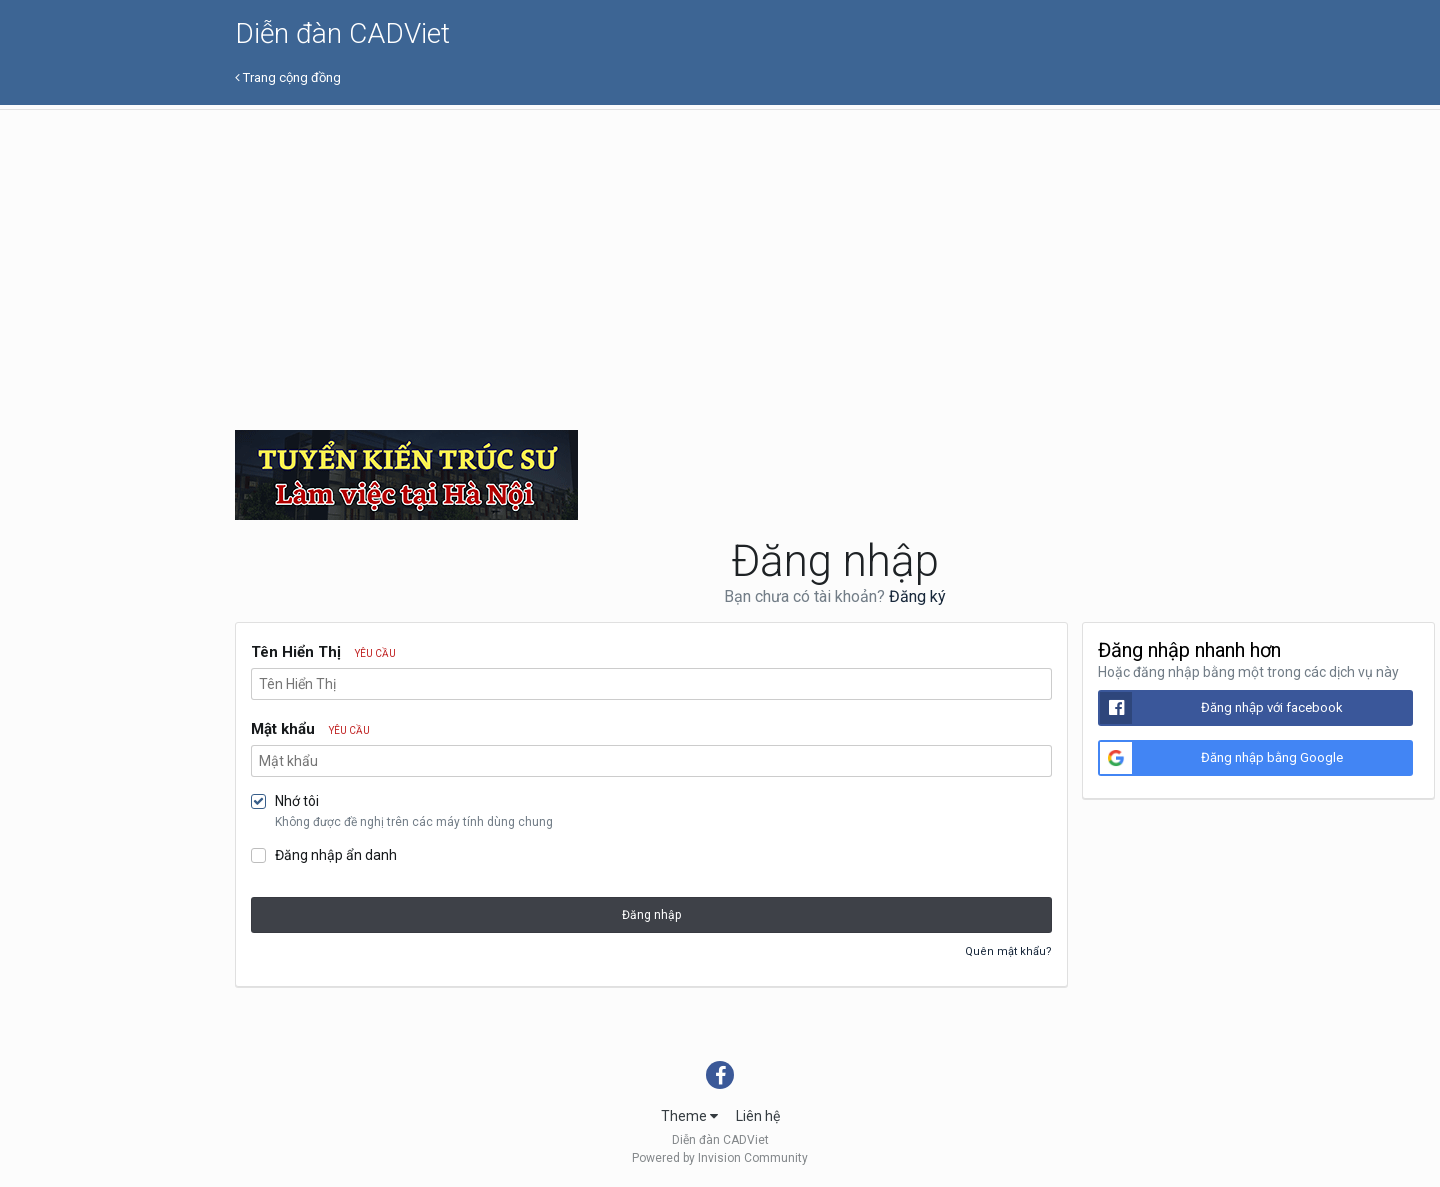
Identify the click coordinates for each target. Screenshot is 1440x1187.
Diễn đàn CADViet (342, 33)
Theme (689, 1116)
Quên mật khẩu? (1008, 951)
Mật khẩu (310, 729)
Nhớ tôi (297, 801)
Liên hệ (758, 1116)
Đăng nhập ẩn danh (336, 855)
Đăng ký (917, 596)
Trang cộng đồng (288, 77)
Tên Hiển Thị (323, 652)
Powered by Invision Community (720, 1158)
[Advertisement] (835, 260)
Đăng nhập (651, 915)
